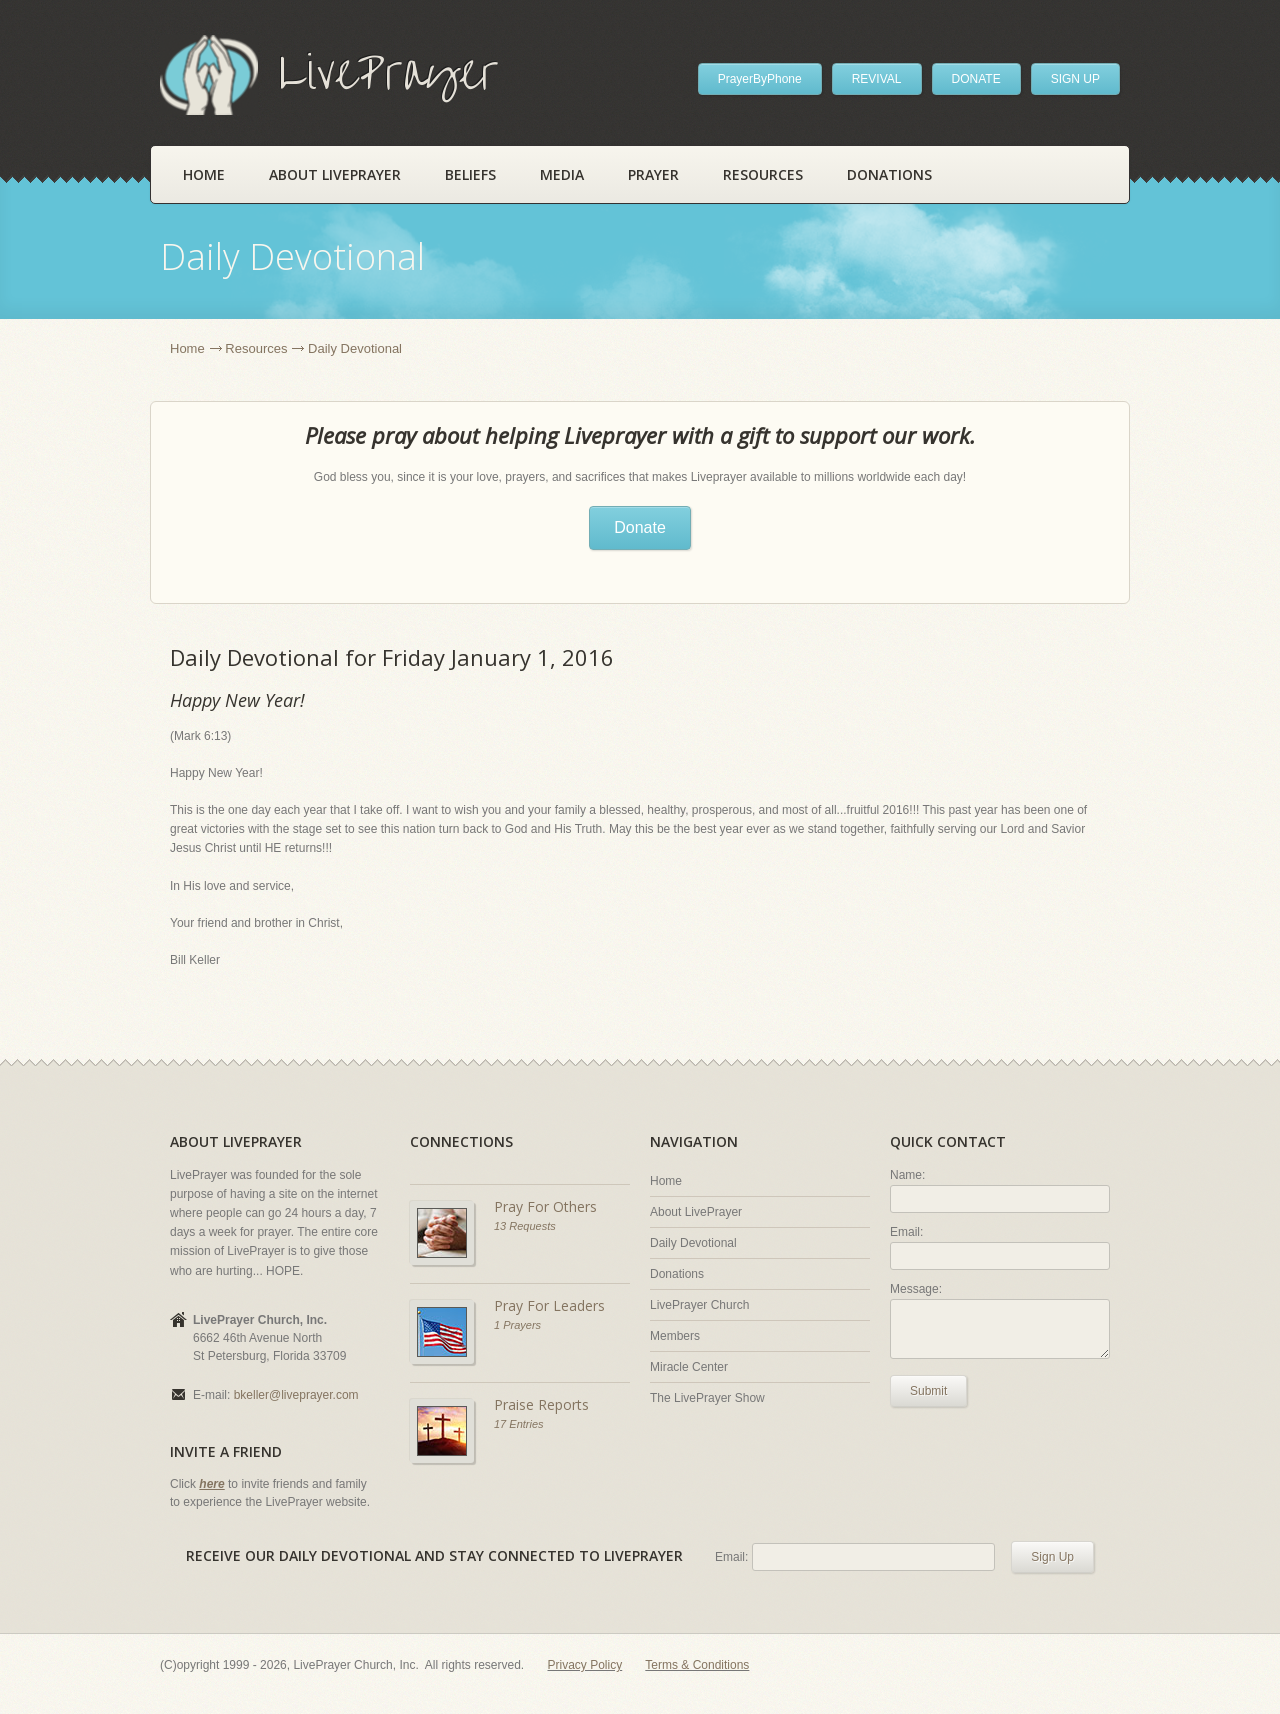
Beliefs (470, 174)
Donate (640, 527)
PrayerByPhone (760, 79)
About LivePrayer (335, 174)
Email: (906, 1232)
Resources (763, 174)
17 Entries (519, 1424)
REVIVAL (877, 79)
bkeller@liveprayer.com (296, 1395)
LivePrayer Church (699, 1305)
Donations (889, 174)
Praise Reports (541, 1404)
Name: (907, 1175)
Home (204, 174)
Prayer (653, 174)
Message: (916, 1289)
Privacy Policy (585, 1665)
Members (675, 1336)
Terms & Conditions (697, 1665)
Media (562, 174)
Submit (928, 1391)
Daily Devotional (693, 1243)
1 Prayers (517, 1325)
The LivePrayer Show (707, 1398)
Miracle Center (689, 1367)
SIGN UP (1075, 79)
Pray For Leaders (549, 1305)
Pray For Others (545, 1206)
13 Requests (525, 1226)
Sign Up (1052, 1557)
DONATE (976, 79)
